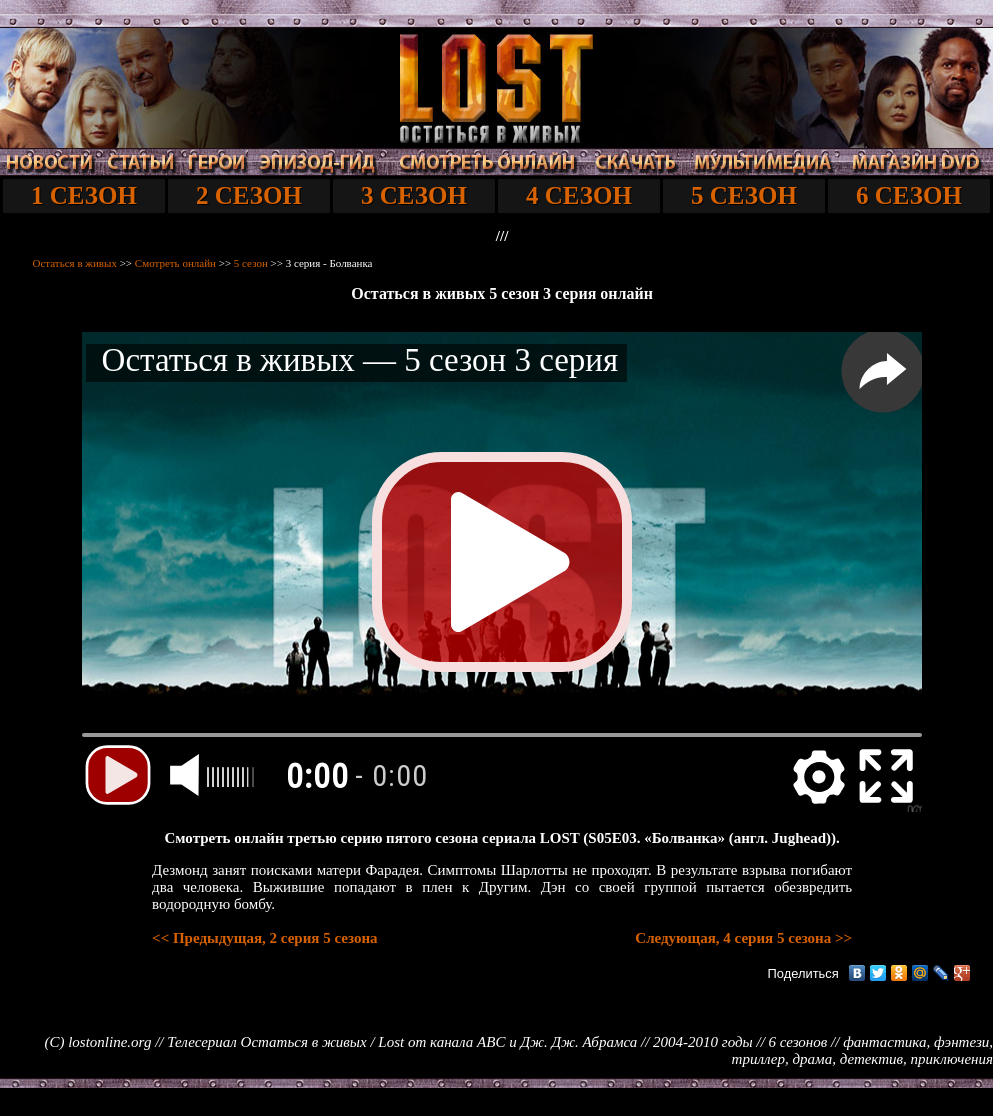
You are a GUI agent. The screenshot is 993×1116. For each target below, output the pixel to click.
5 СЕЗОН (744, 195)
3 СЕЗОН (414, 195)
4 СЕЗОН (579, 195)
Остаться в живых (75, 263)
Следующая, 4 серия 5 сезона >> (743, 938)
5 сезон (251, 263)
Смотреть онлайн (175, 263)
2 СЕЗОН (249, 195)
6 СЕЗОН (909, 195)
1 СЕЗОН (84, 195)
